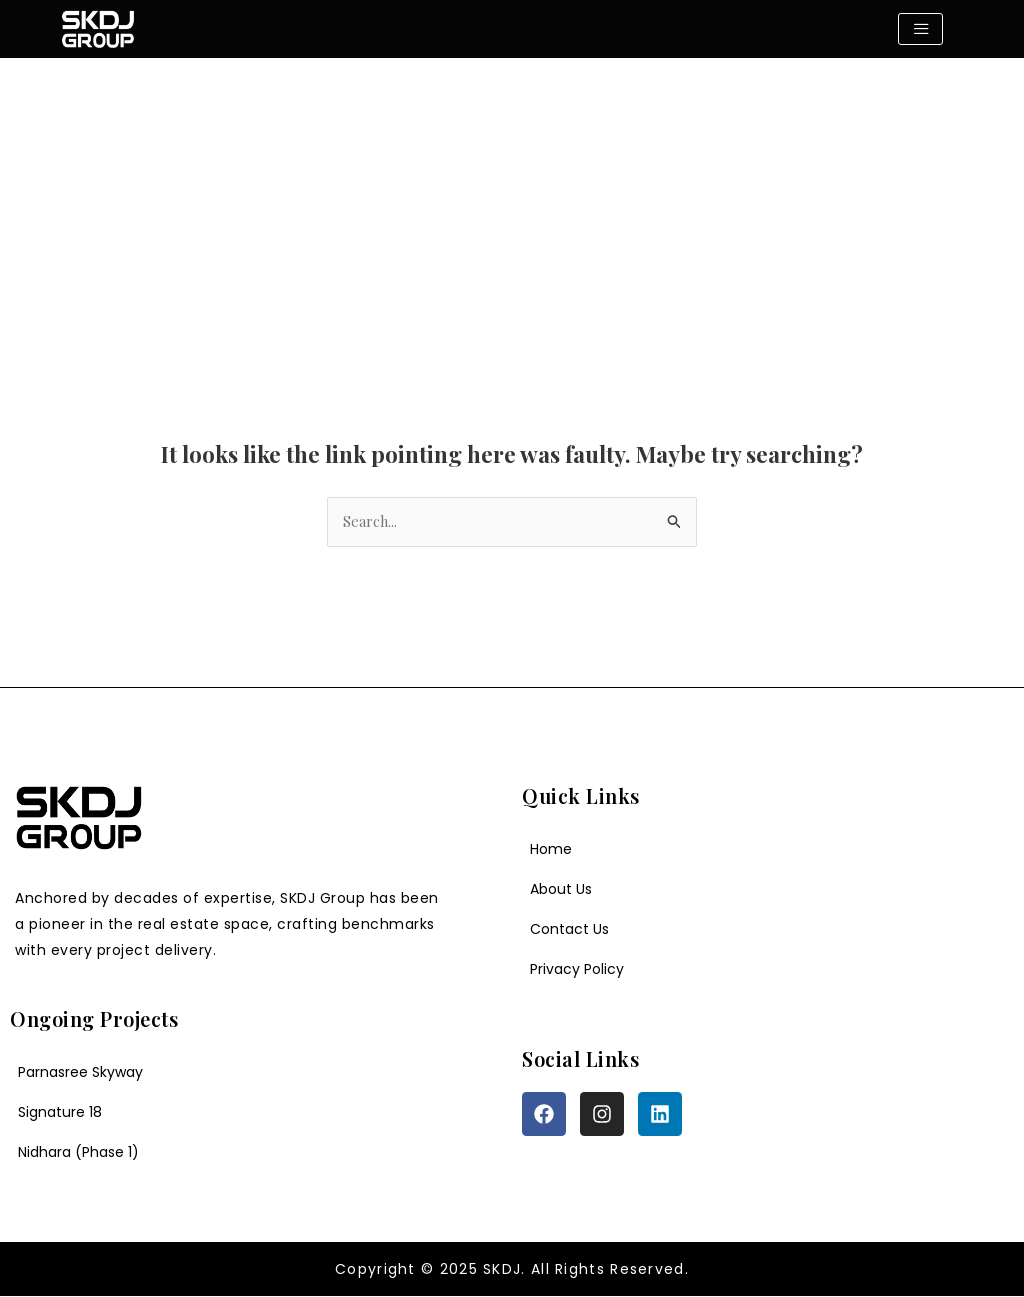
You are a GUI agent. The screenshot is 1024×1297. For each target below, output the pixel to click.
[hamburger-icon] (920, 29)
